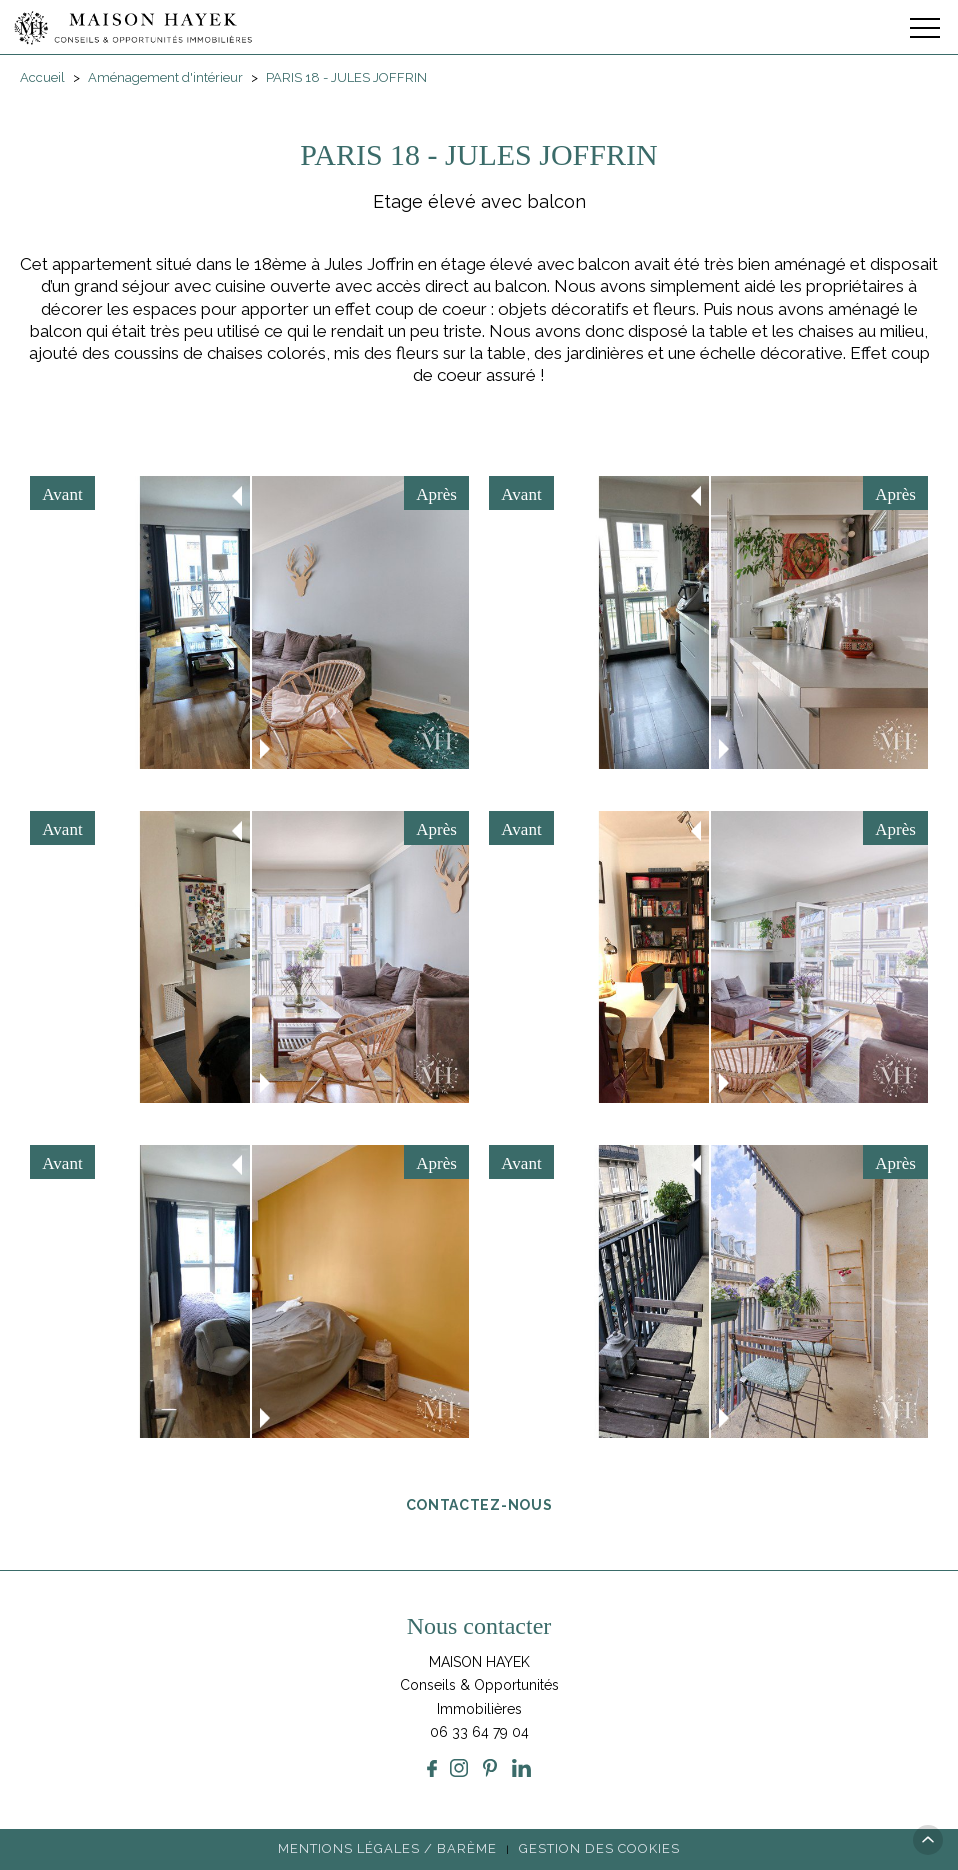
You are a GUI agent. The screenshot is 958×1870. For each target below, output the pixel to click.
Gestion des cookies (599, 1848)
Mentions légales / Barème (387, 1848)
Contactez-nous (479, 1503)
